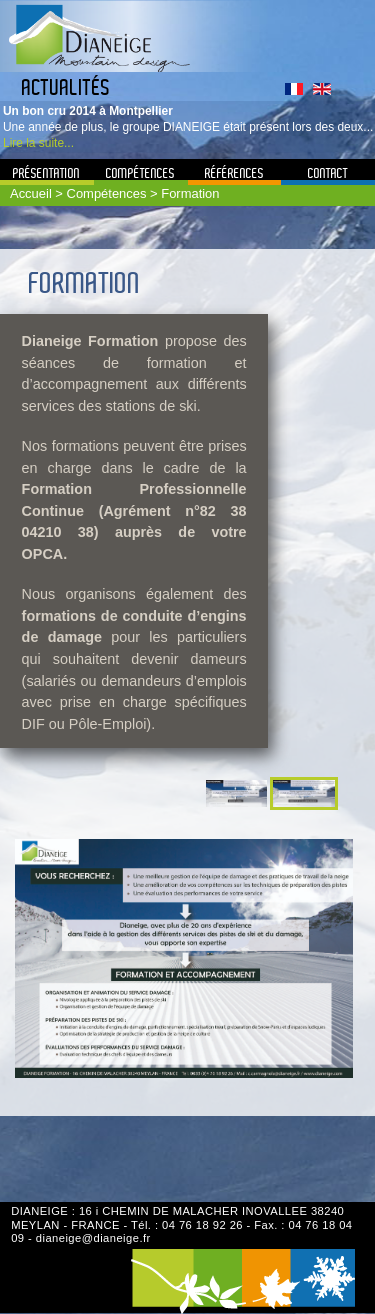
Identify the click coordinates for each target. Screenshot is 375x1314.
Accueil (31, 193)
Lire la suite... (38, 143)
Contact (328, 173)
